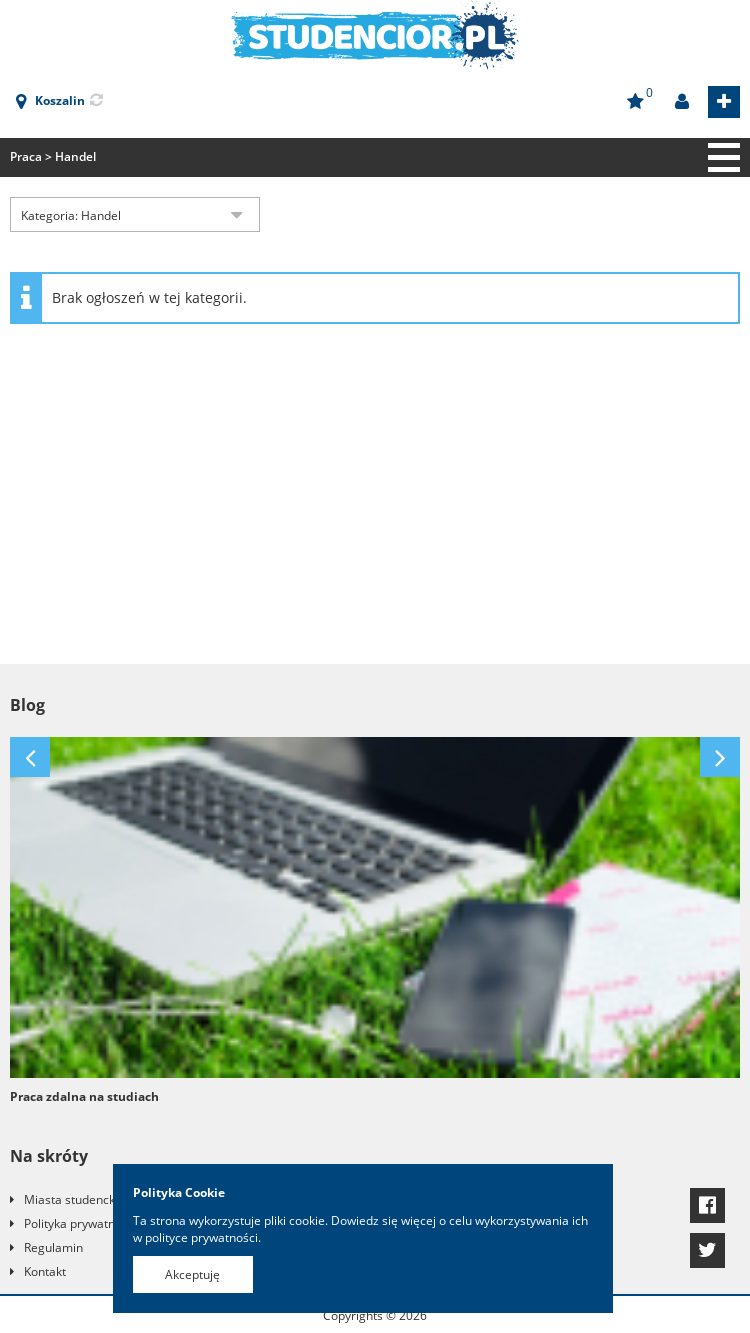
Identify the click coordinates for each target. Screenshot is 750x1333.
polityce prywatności (201, 1237)
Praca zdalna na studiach (84, 1096)
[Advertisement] (375, 504)
